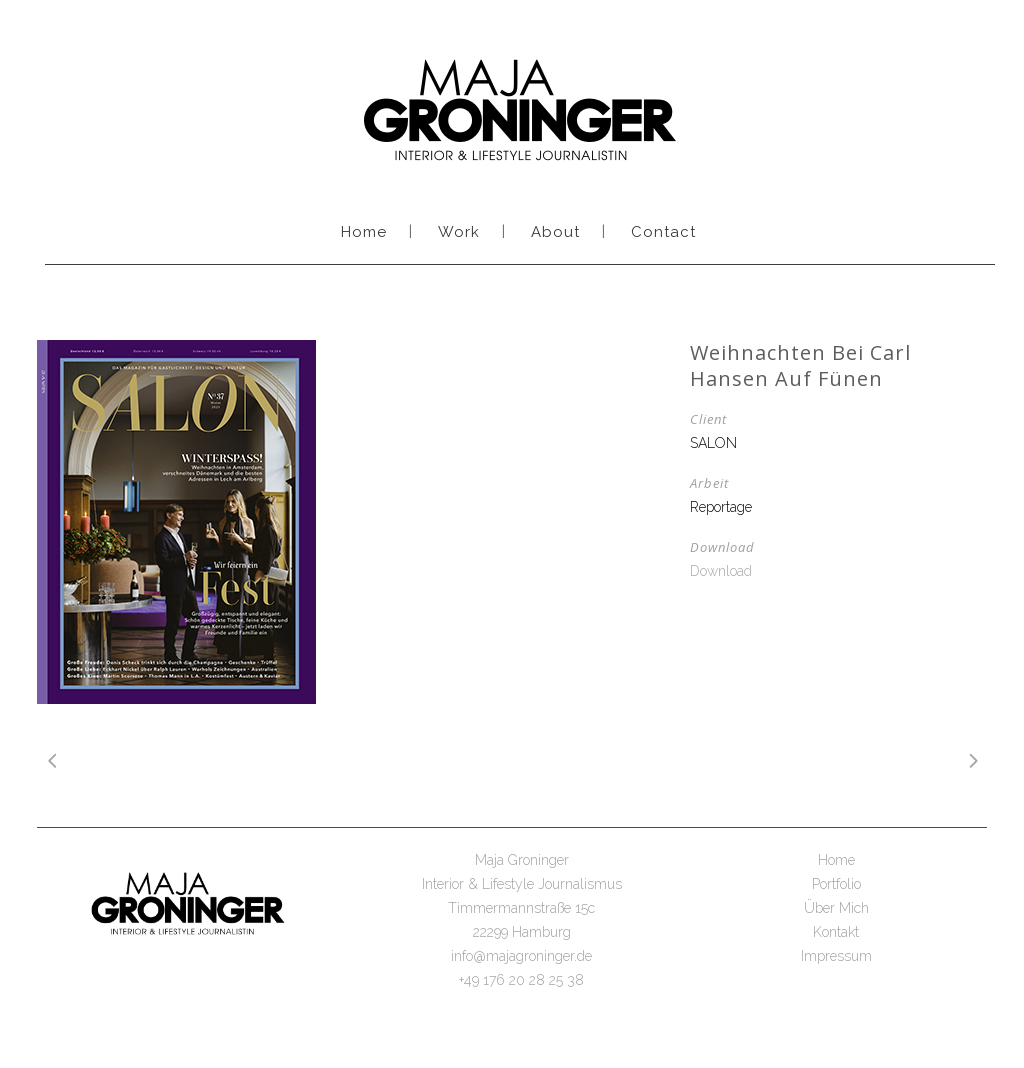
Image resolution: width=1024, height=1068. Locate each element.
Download (721, 571)
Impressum (836, 956)
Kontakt (836, 932)
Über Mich (836, 908)
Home (836, 860)
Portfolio (836, 884)
